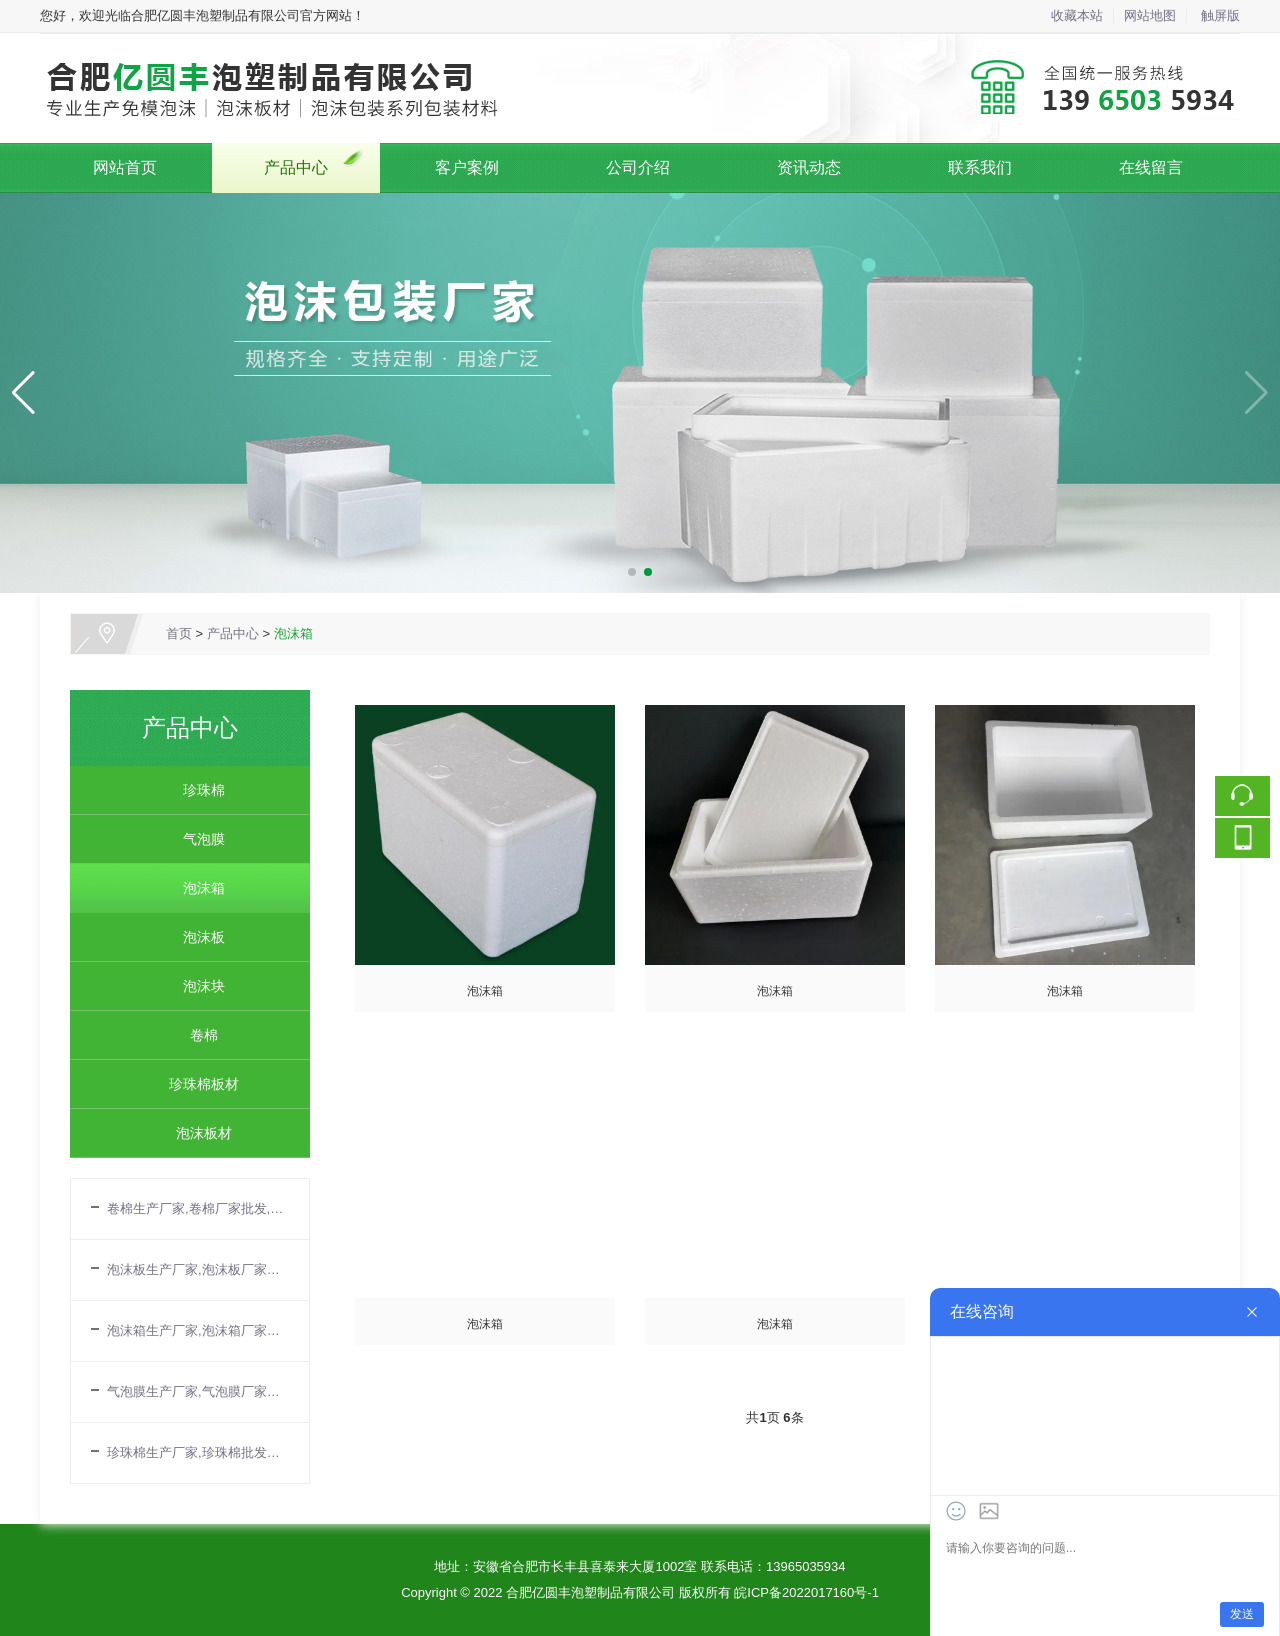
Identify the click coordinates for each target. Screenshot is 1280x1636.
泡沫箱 (293, 633)
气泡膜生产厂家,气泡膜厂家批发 (198, 1391)
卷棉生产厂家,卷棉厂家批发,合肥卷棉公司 (198, 1208)
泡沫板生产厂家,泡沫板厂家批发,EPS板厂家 (198, 1269)
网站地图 (1150, 15)
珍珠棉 (197, 790)
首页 (179, 633)
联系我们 (980, 167)
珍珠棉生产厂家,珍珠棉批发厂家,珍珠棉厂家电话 (198, 1452)
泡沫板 (197, 937)
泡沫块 (197, 986)
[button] (632, 572)
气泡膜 (197, 839)
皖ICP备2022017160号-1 (806, 1592)
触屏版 (1220, 15)
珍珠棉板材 (197, 1084)
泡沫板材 (197, 1133)
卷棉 (197, 1035)
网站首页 (125, 167)
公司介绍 (638, 167)
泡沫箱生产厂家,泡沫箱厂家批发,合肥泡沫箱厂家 (198, 1330)
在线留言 (1151, 167)
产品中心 (296, 167)
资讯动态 (809, 167)
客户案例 (467, 167)
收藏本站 (1077, 15)
